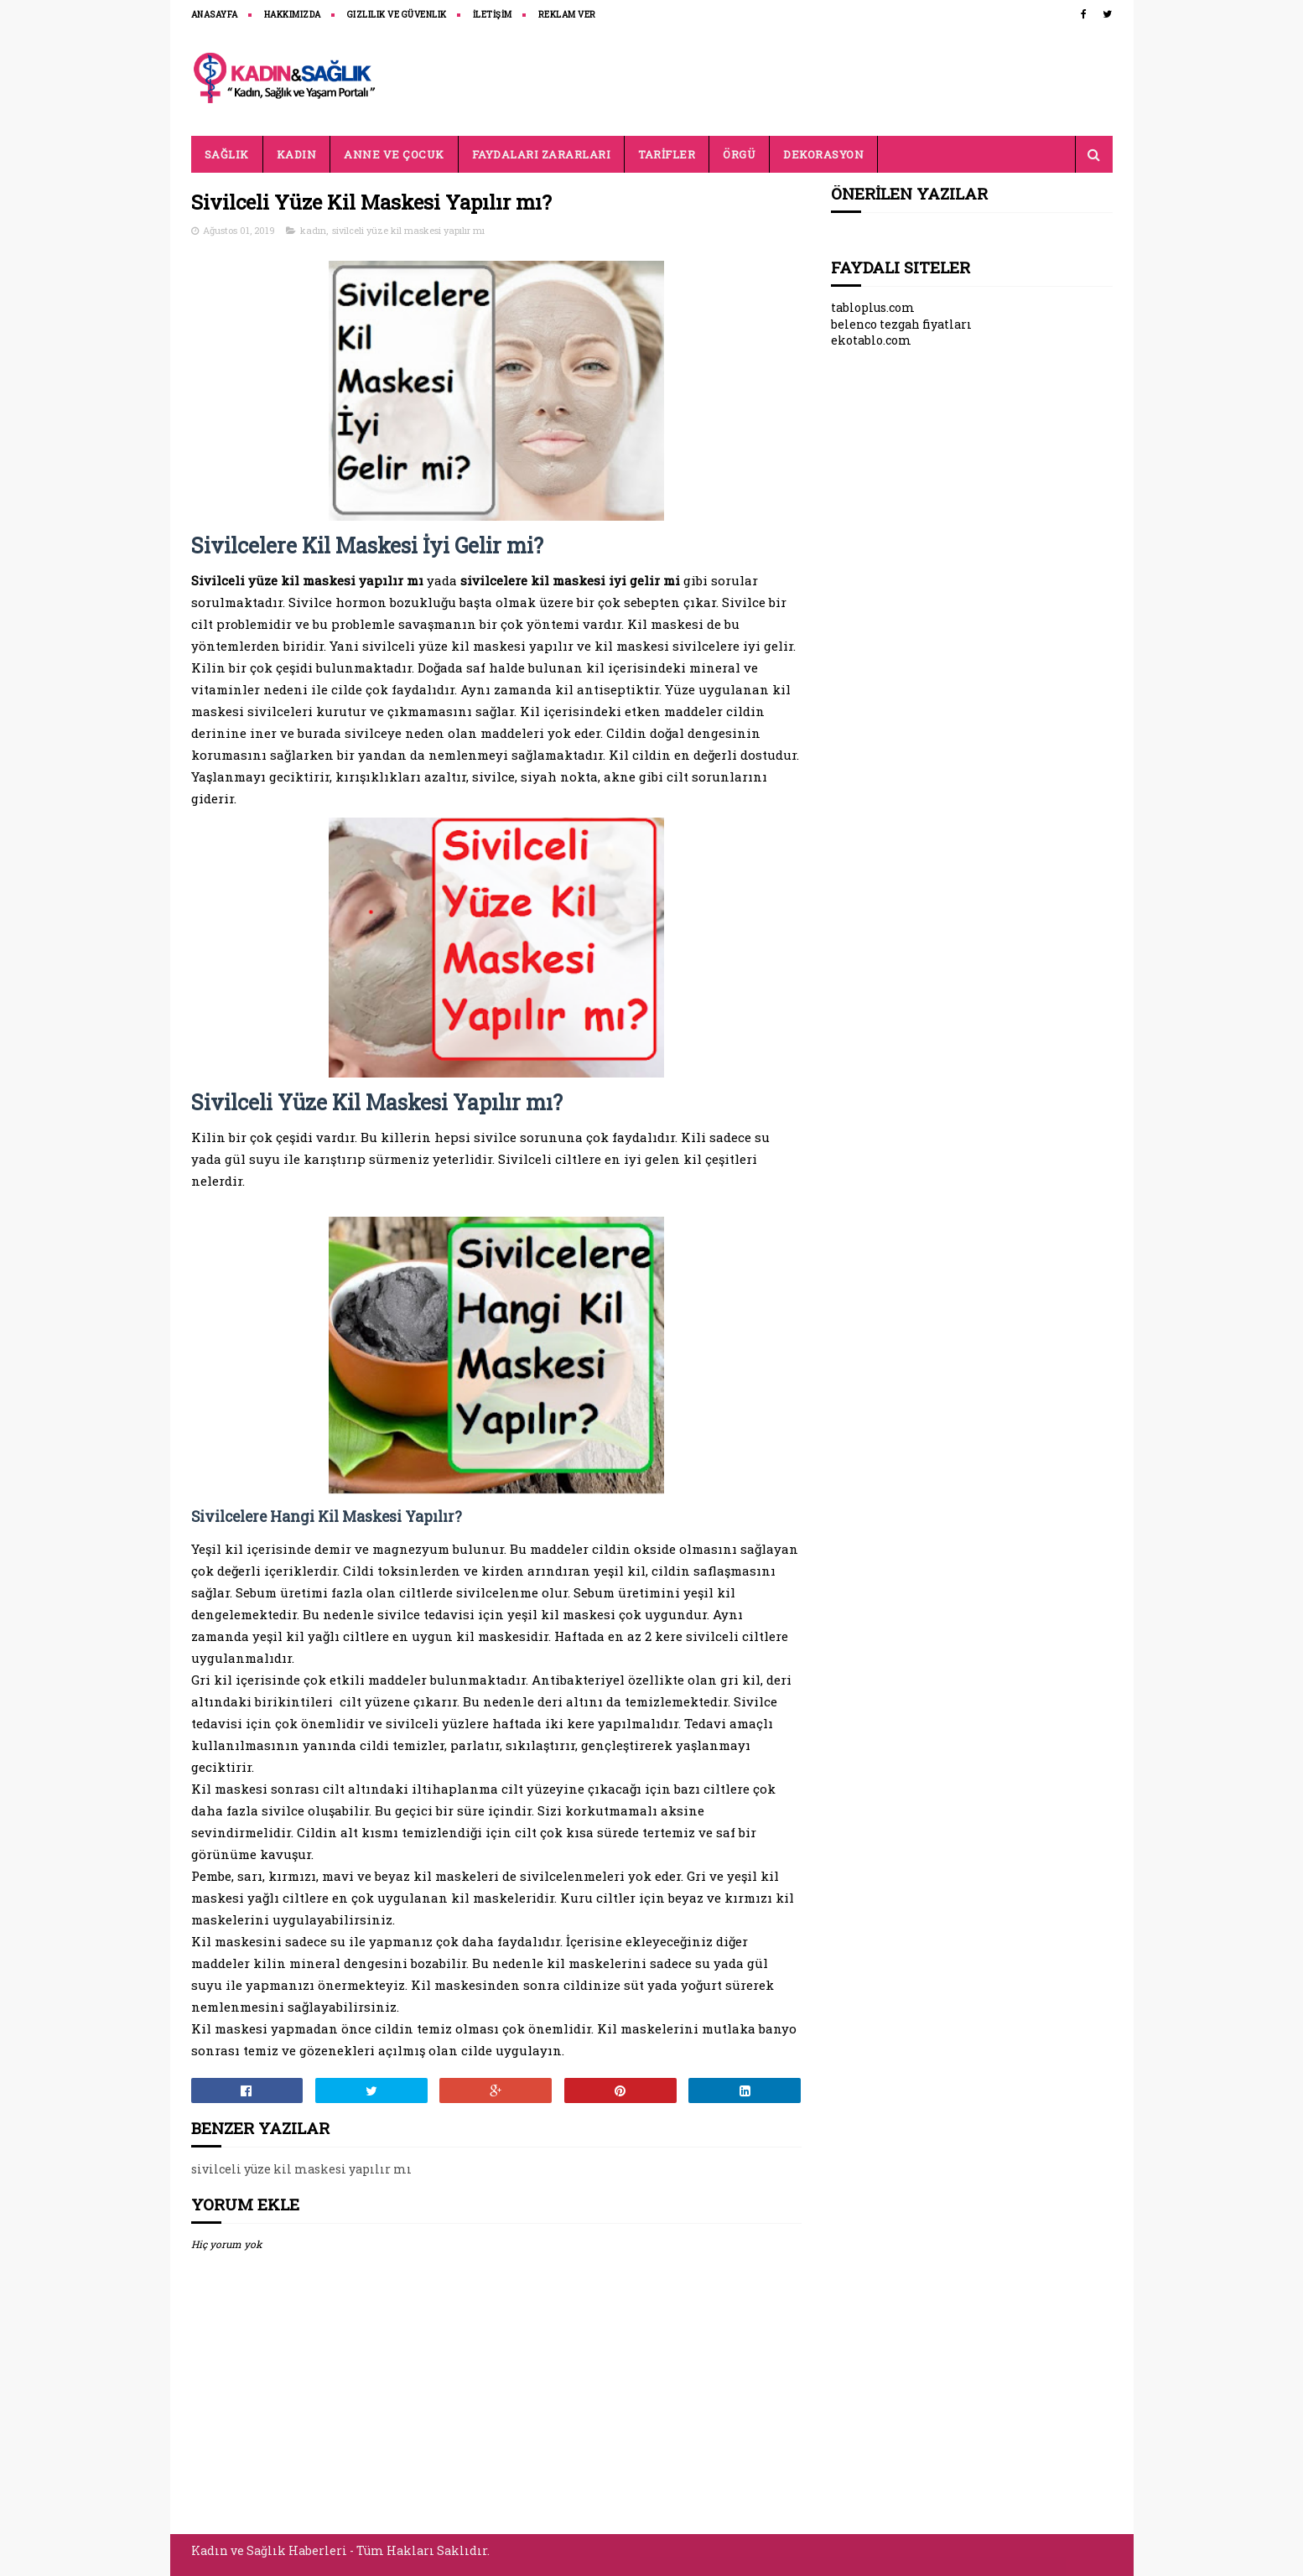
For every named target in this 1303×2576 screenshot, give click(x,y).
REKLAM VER (567, 14)
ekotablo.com (871, 340)
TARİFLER (666, 154)
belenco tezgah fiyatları (901, 324)
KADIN (297, 154)
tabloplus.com (873, 307)
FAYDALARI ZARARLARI (541, 154)
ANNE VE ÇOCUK (394, 154)
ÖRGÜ (739, 154)
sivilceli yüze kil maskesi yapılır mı (408, 230)
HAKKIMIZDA (292, 14)
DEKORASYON (823, 154)
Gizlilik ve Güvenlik (397, 14)
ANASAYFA (214, 14)
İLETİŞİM (492, 14)
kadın (313, 230)
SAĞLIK (227, 154)
